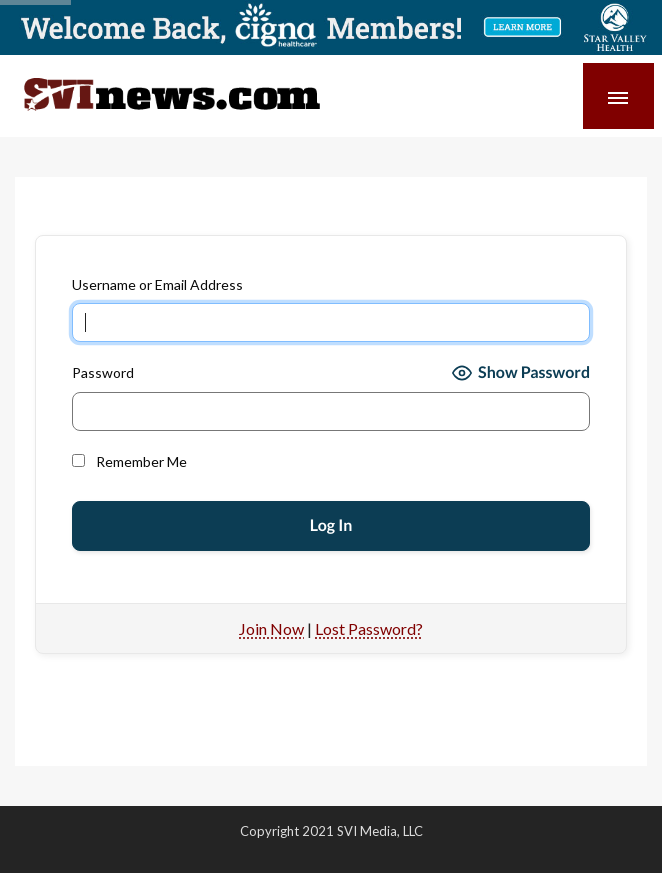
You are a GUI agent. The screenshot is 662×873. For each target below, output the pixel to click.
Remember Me (129, 461)
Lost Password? (369, 628)
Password (103, 372)
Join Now (271, 628)
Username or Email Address (157, 284)
